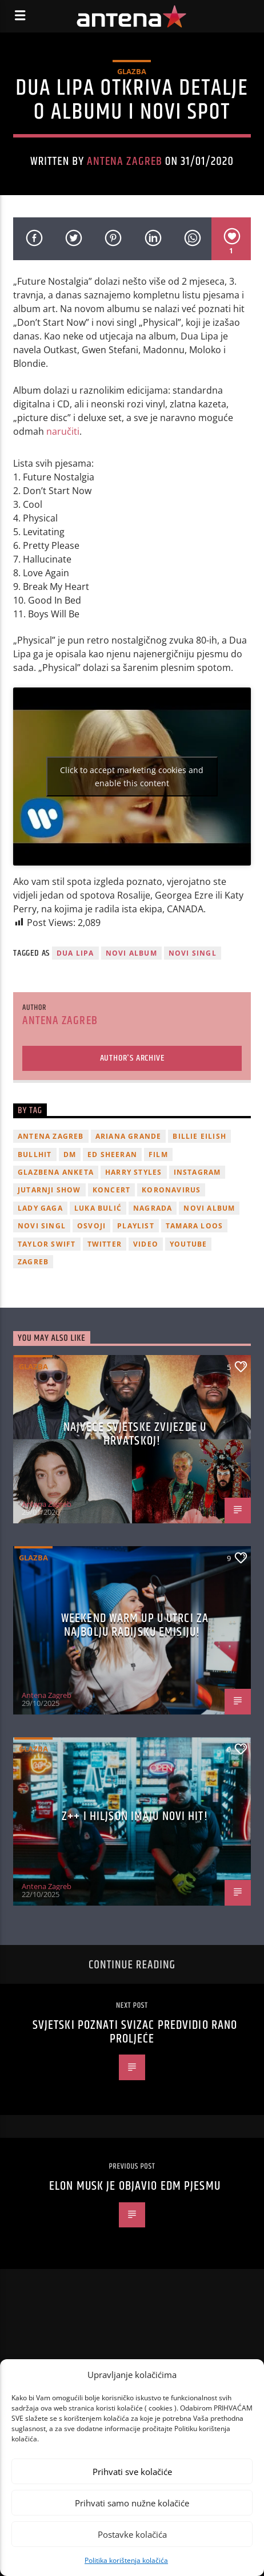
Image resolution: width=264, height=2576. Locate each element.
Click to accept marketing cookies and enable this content (131, 776)
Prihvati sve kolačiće (132, 2471)
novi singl (193, 953)
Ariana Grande (128, 1136)
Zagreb (33, 1262)
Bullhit (34, 1154)
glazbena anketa (56, 1172)
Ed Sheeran (112, 1154)
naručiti (62, 431)
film (158, 1154)
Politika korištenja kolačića (126, 2560)
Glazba (131, 71)
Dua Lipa (75, 953)
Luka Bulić (98, 1208)
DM (69, 1154)
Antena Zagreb (124, 161)
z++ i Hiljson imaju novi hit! (134, 1816)
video (145, 1244)
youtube (188, 1244)
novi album (131, 953)
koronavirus (171, 1190)
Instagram (197, 1172)
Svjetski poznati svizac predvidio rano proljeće (135, 2032)
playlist (135, 1226)
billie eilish (199, 1136)
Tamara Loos (194, 1226)
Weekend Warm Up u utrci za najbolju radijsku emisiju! (135, 1625)
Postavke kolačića (132, 2534)
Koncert (111, 1190)
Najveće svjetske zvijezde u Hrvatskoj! (134, 1434)
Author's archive (132, 1058)
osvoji (91, 1226)
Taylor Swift (46, 1244)
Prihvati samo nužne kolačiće (132, 2503)
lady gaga (40, 1208)
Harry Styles (133, 1172)
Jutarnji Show (49, 1190)
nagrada (152, 1208)
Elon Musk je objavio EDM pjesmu (135, 2186)
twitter (104, 1244)
